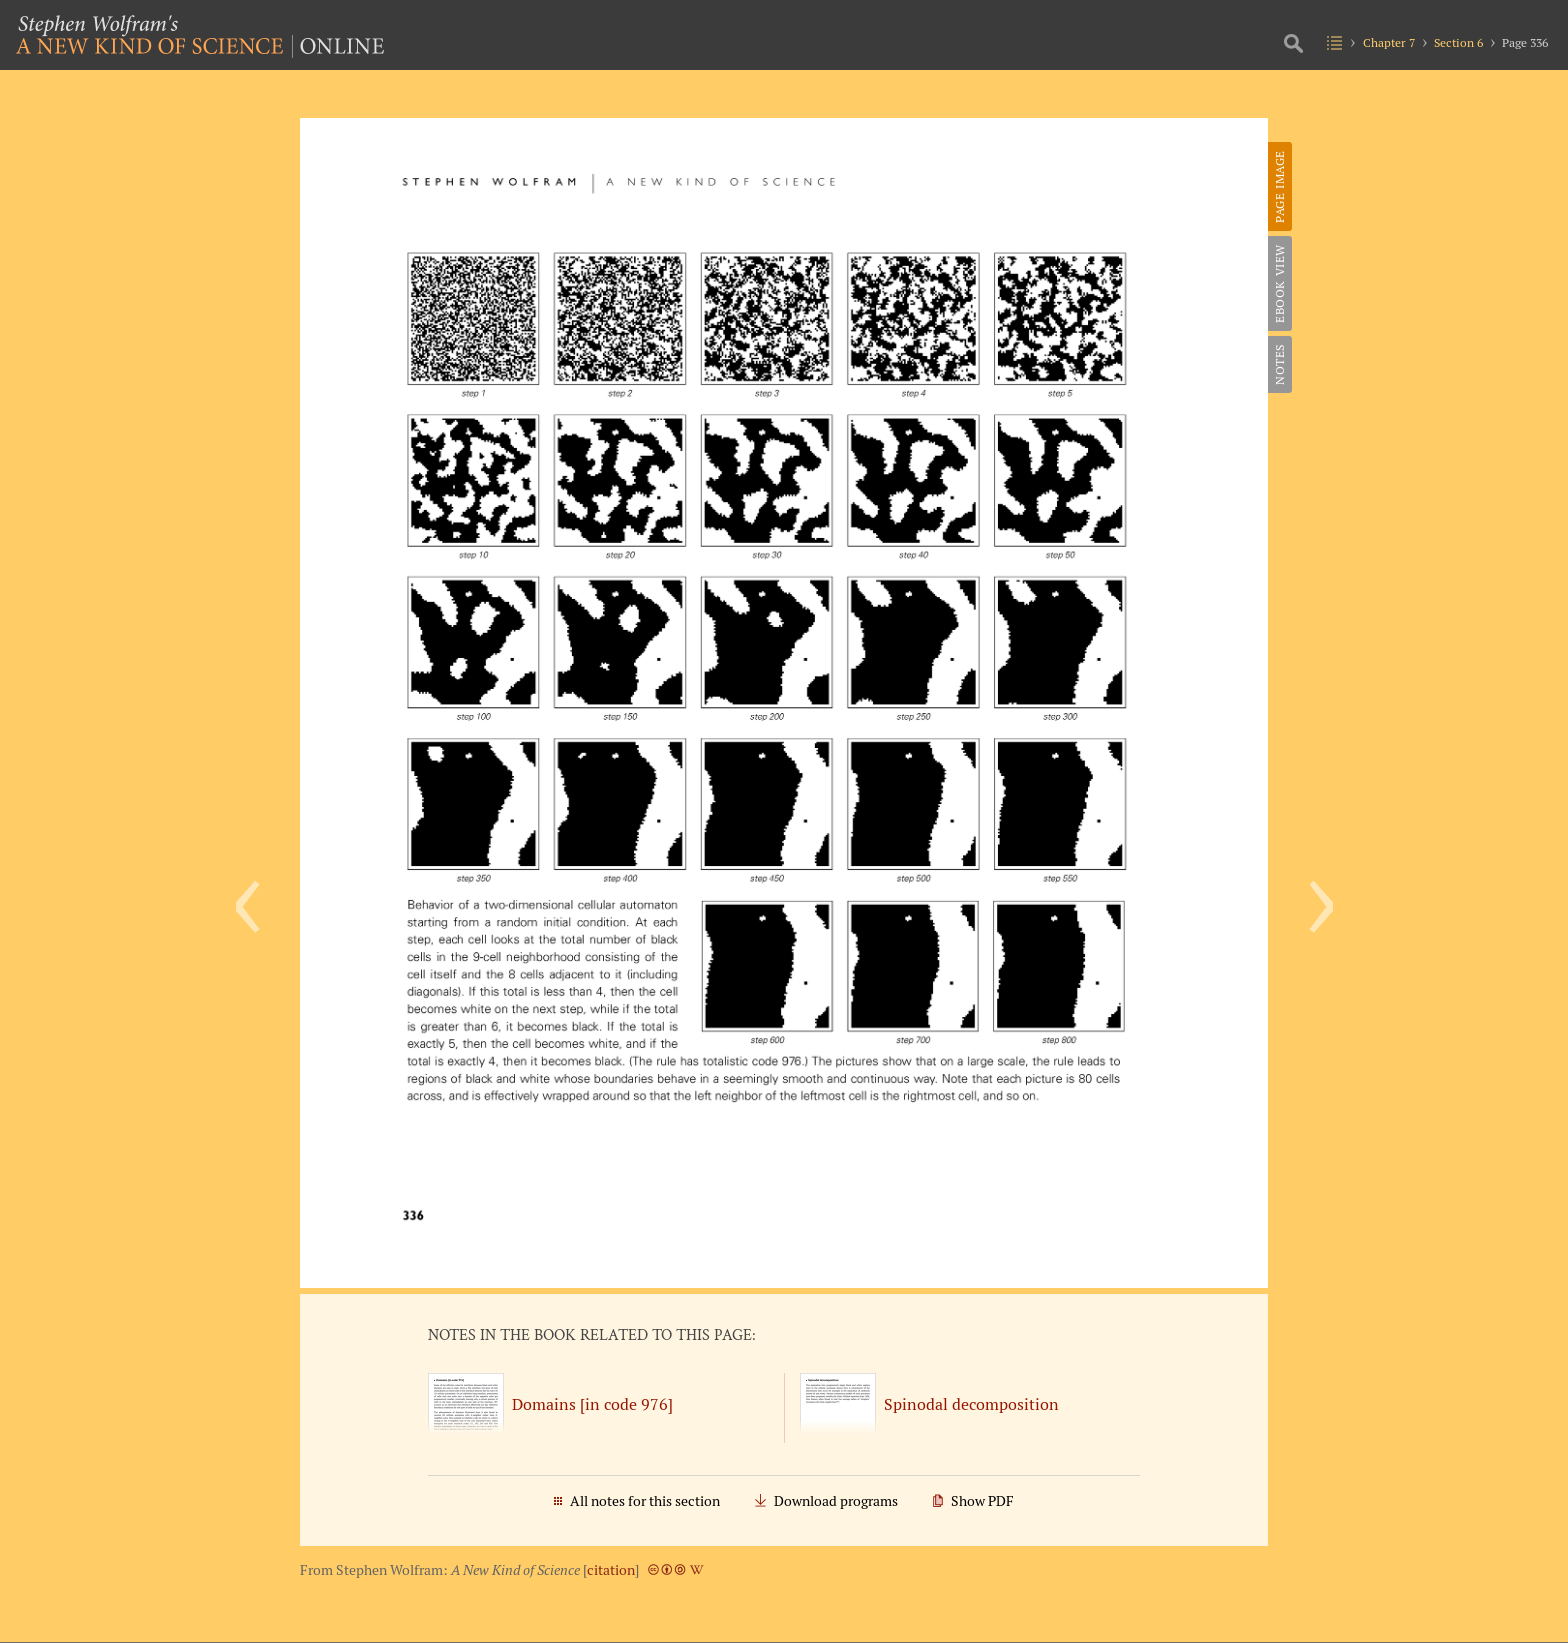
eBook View (1279, 283)
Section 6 (1458, 42)
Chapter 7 (1389, 42)
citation (611, 1570)
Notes (1279, 364)
